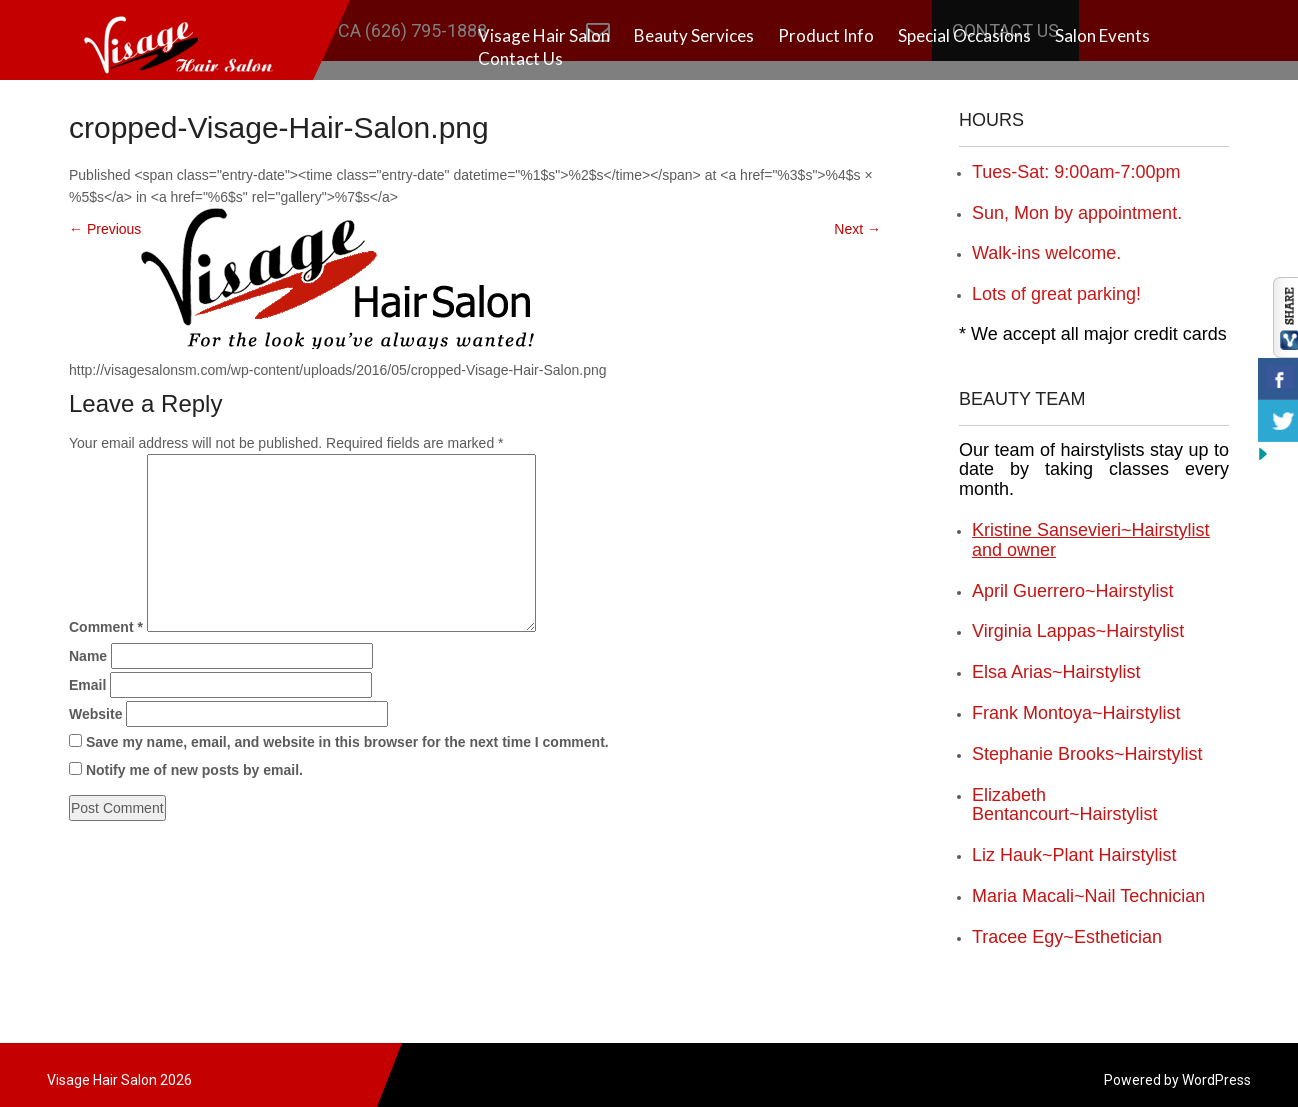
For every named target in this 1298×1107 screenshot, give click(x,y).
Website (95, 714)
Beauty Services (694, 35)
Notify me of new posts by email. (194, 770)
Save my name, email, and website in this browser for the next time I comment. (347, 742)
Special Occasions (964, 35)
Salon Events (1102, 35)
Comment (106, 627)
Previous (105, 229)
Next (857, 229)
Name (88, 656)
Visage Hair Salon (544, 35)
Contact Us (520, 58)
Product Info (826, 35)
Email (87, 685)
